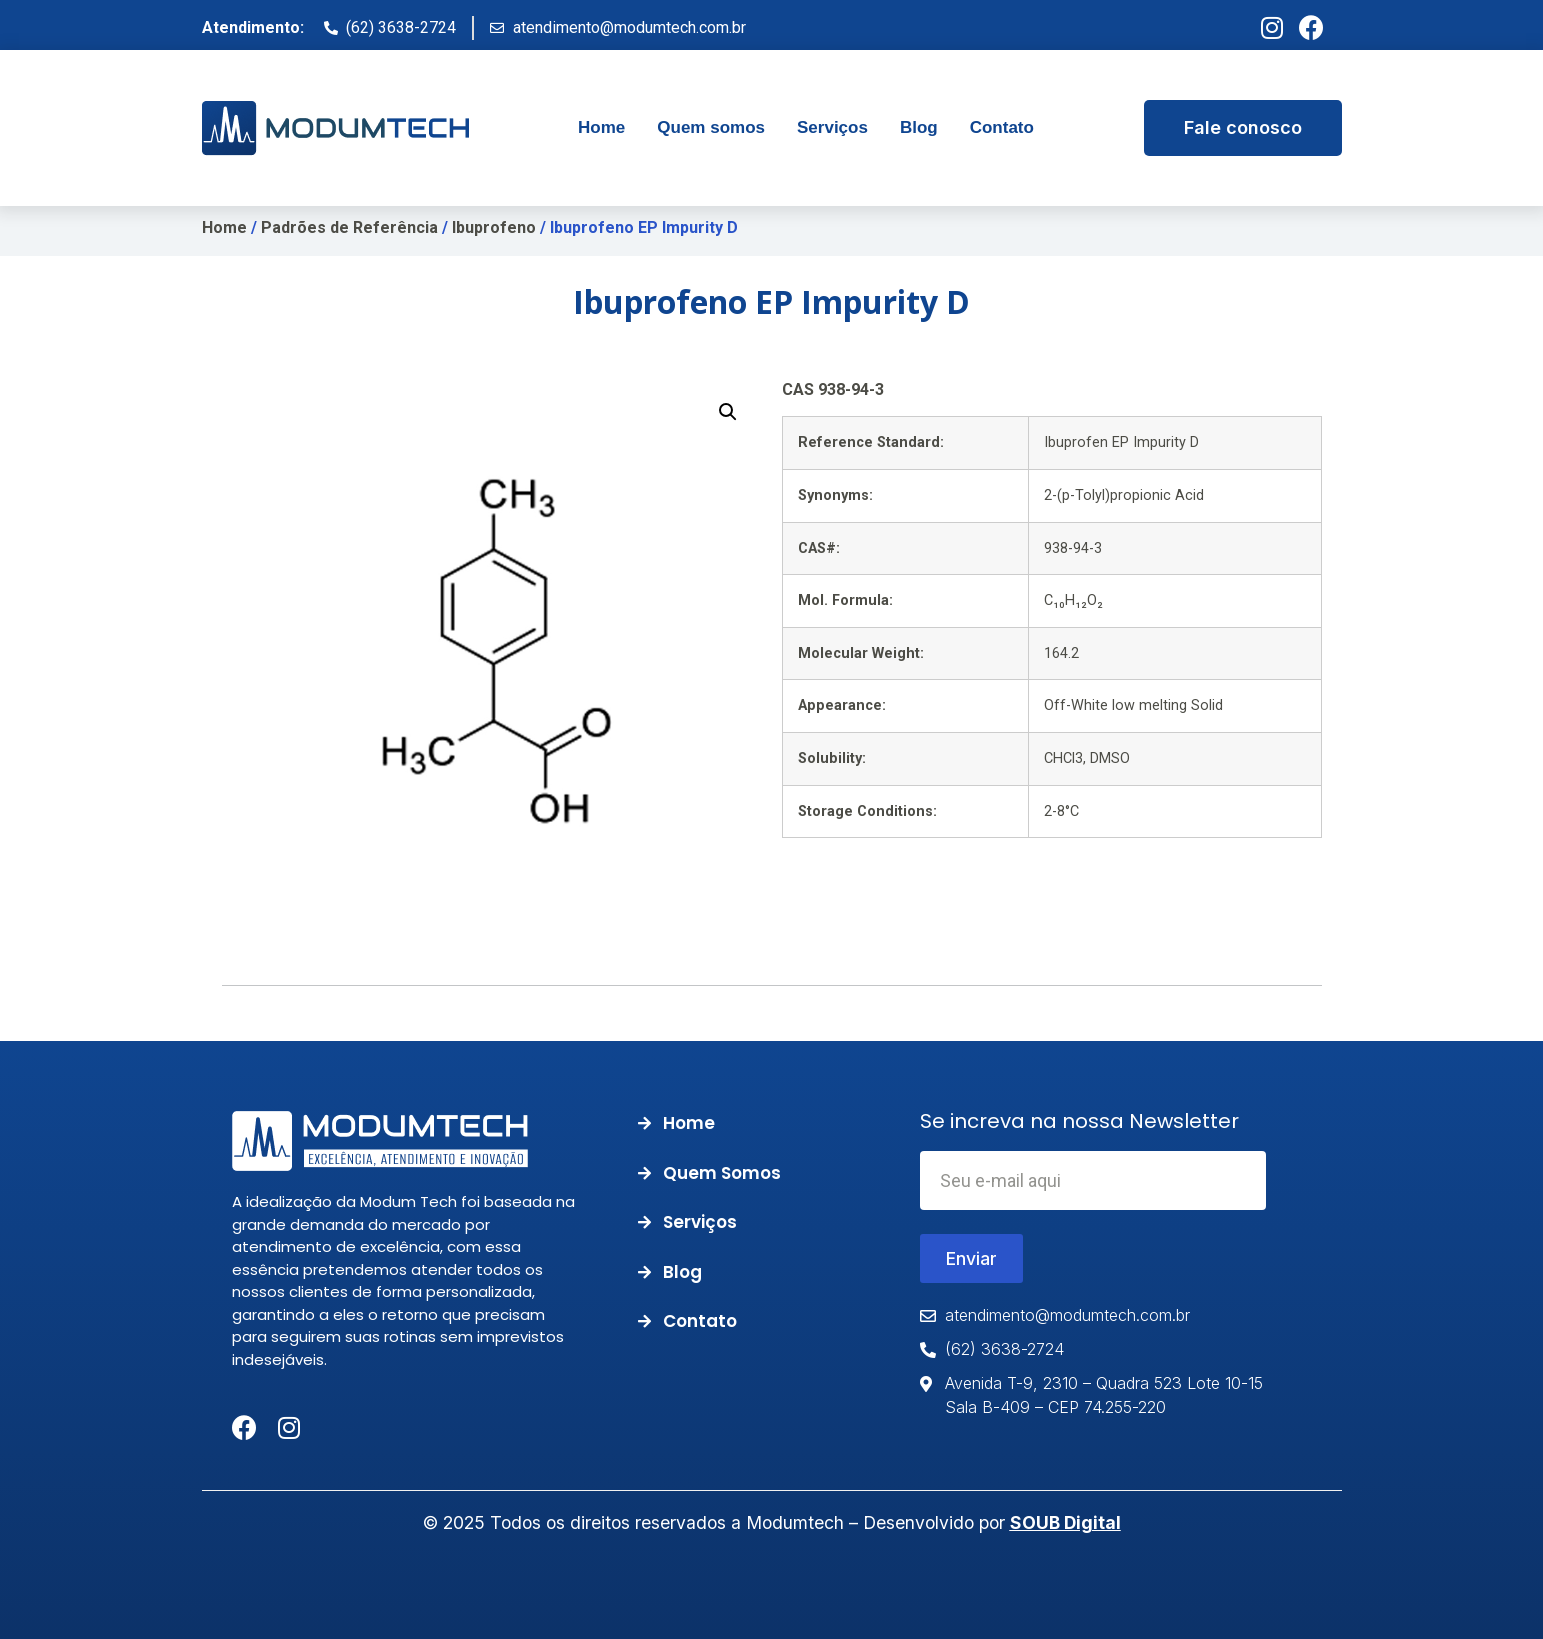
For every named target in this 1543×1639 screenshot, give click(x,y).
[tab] (601, 128)
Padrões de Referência (349, 227)
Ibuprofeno (494, 227)
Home (224, 227)
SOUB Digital (1065, 1522)
